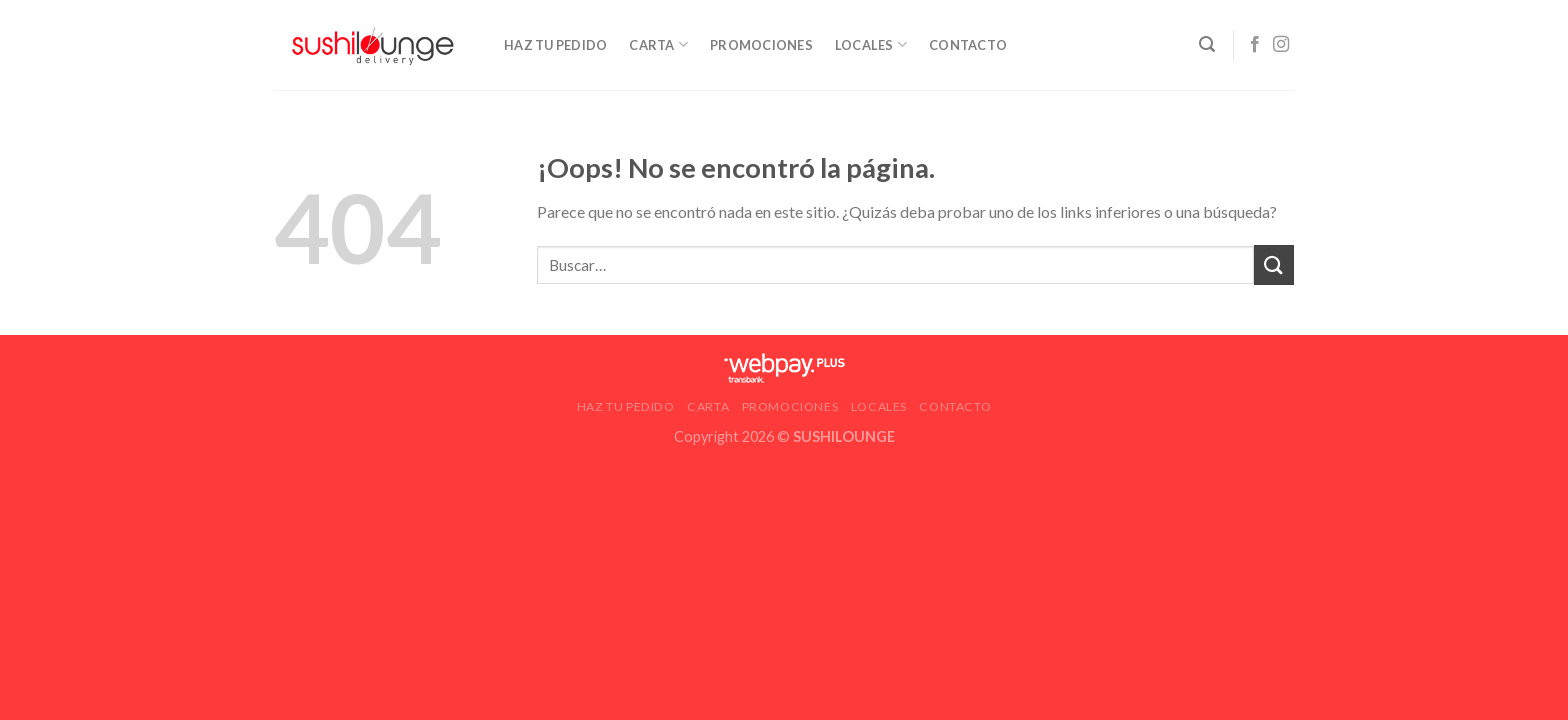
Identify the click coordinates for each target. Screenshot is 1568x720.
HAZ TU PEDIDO (555, 45)
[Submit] (1274, 264)
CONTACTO (968, 45)
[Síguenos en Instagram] (1281, 45)
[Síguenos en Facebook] (1255, 45)
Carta (658, 44)
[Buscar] (1207, 44)
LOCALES (871, 44)
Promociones (761, 45)
